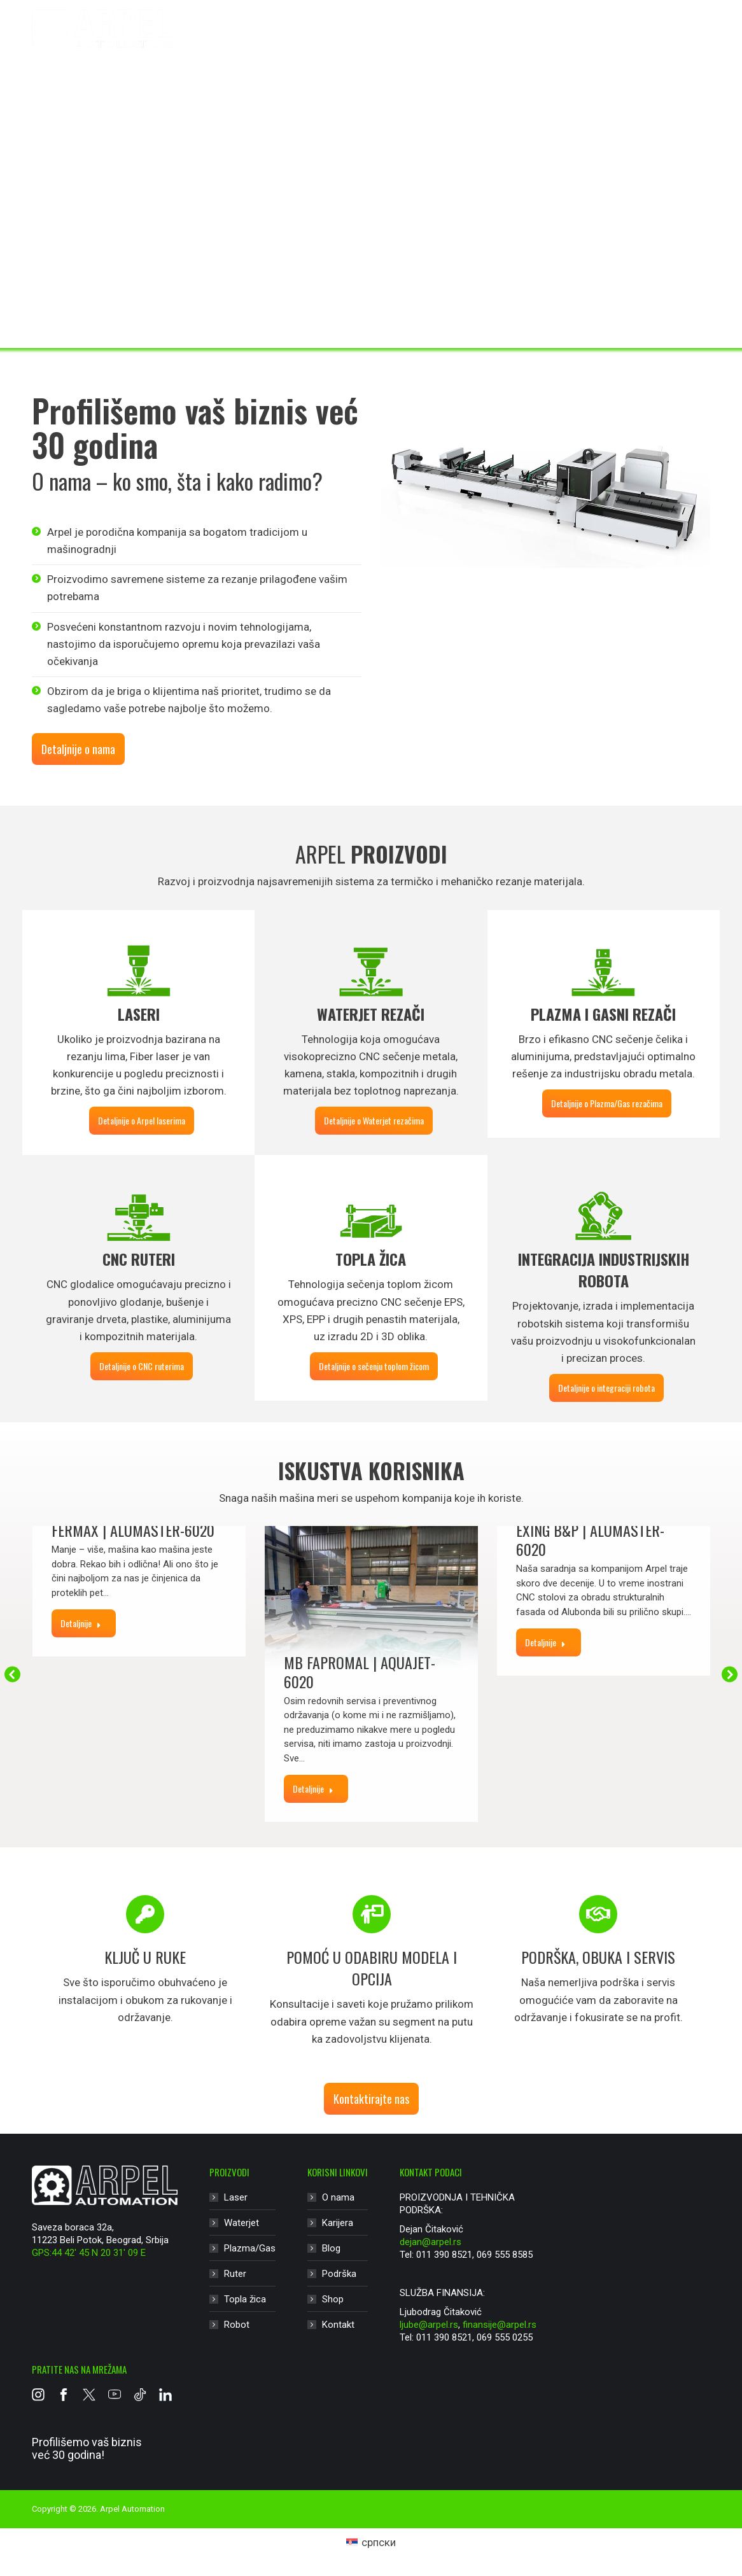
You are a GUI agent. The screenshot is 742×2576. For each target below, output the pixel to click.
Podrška (339, 2273)
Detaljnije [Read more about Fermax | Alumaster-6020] (80, 1623)
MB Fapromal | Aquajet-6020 (359, 1672)
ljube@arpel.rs (429, 2324)
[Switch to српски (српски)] (371, 2542)
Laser (273, 42)
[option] (145, 1960)
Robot (617, 41)
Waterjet (336, 42)
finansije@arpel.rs (499, 2324)
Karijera (337, 2223)
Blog (331, 2248)
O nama (338, 2197)
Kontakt (338, 2324)
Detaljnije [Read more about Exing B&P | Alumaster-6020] (545, 1642)
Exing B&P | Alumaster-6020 (590, 1539)
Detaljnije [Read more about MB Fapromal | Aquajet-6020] (313, 1788)
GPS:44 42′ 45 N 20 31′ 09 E (89, 2252)
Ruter (489, 42)
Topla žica (556, 42)
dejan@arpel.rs (430, 2242)
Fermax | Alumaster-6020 (133, 1529)
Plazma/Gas (417, 42)
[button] (12, 1674)
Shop (333, 2299)
